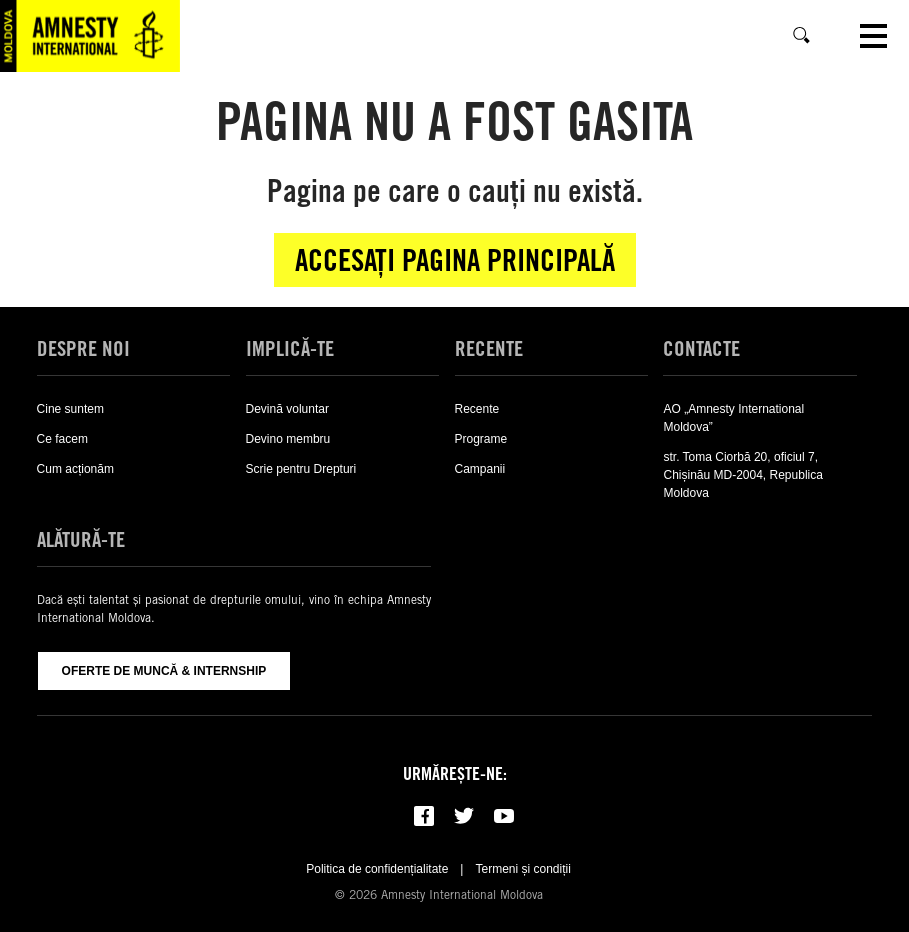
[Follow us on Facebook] (424, 816)
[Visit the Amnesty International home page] (90, 36)
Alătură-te (81, 539)
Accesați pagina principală (455, 260)
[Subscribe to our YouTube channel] (504, 816)
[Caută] (802, 36)
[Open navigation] (873, 36)
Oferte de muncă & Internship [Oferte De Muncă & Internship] (164, 671)
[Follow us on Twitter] (464, 816)
